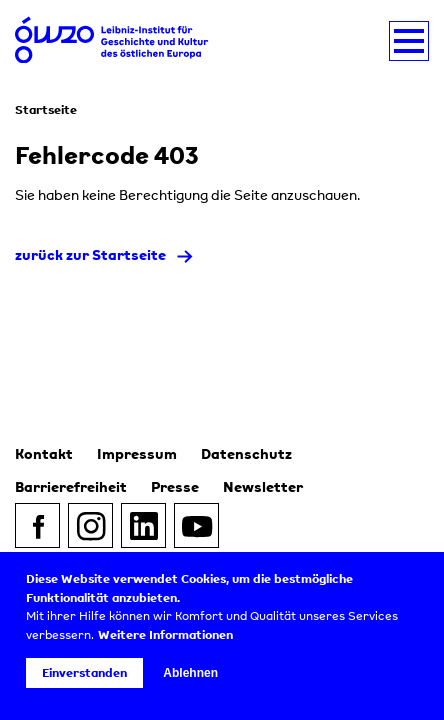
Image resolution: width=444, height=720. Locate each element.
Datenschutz (246, 453)
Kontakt (44, 453)
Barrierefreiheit (71, 486)
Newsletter (263, 486)
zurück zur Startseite (90, 254)
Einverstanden (84, 672)
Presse (175, 486)
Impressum (137, 453)
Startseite (46, 109)
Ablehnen (190, 673)
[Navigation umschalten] (409, 41)
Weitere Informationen (165, 635)
